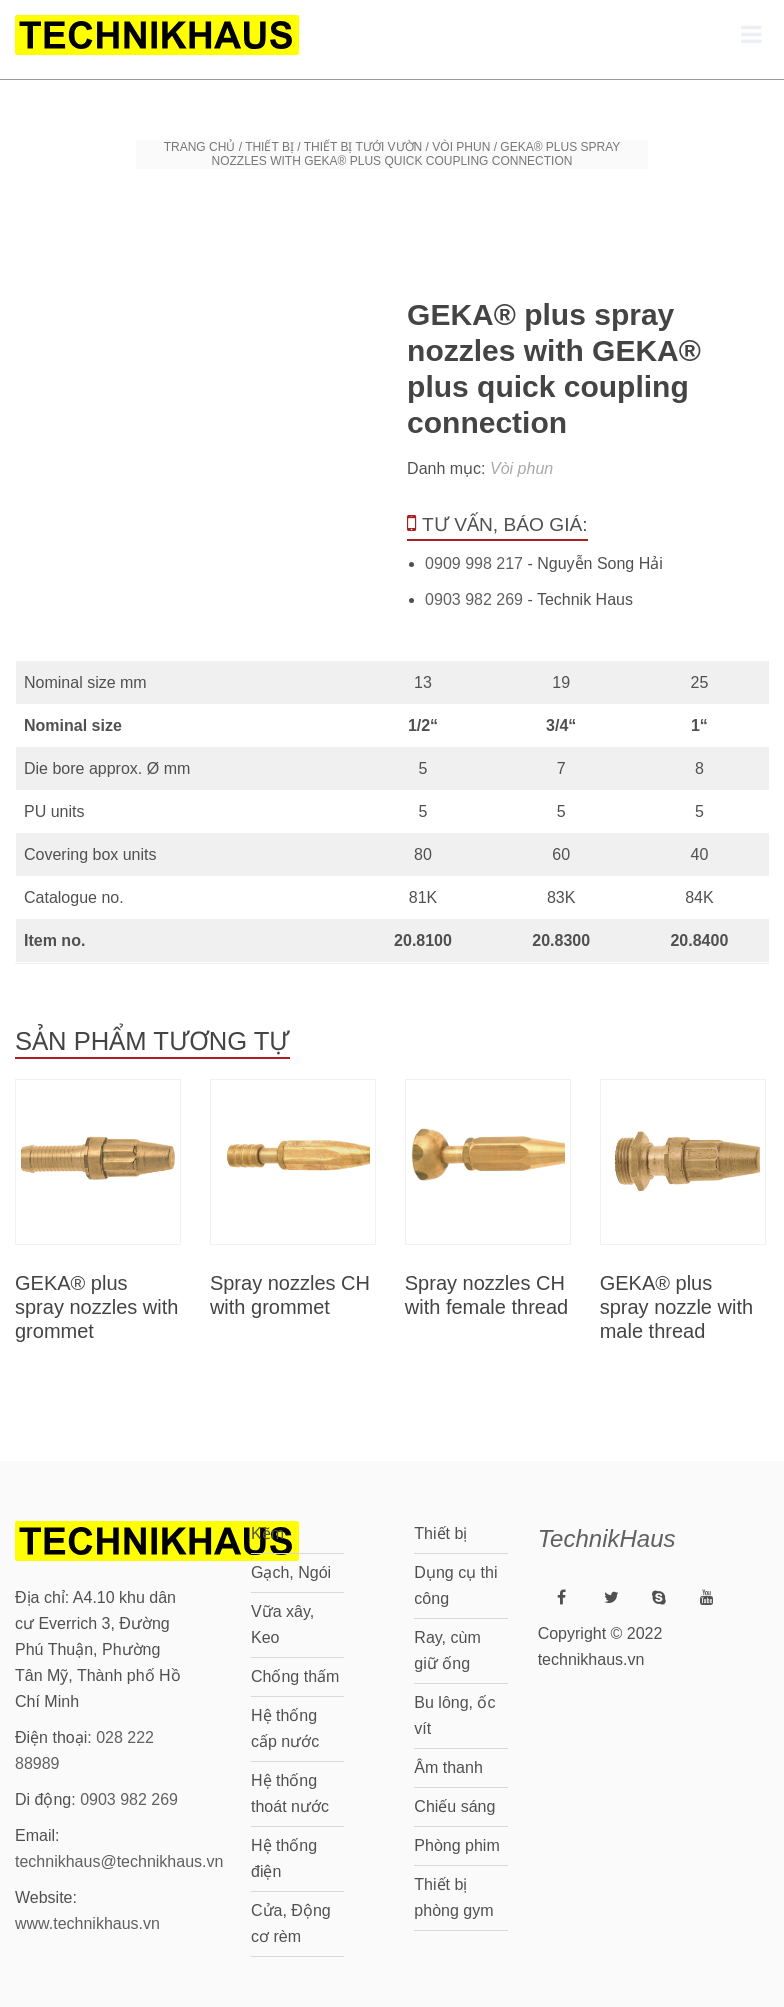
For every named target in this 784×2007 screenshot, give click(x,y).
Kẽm (267, 1533)
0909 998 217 (474, 563)
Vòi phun (461, 147)
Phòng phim (456, 1845)
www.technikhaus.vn (87, 1923)
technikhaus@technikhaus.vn (119, 1861)
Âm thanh (448, 1767)
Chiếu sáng (454, 1806)
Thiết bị (269, 147)
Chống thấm (295, 1676)
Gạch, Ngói (291, 1572)
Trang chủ (200, 147)
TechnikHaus (607, 1538)
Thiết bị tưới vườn (363, 147)
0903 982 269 (474, 599)
